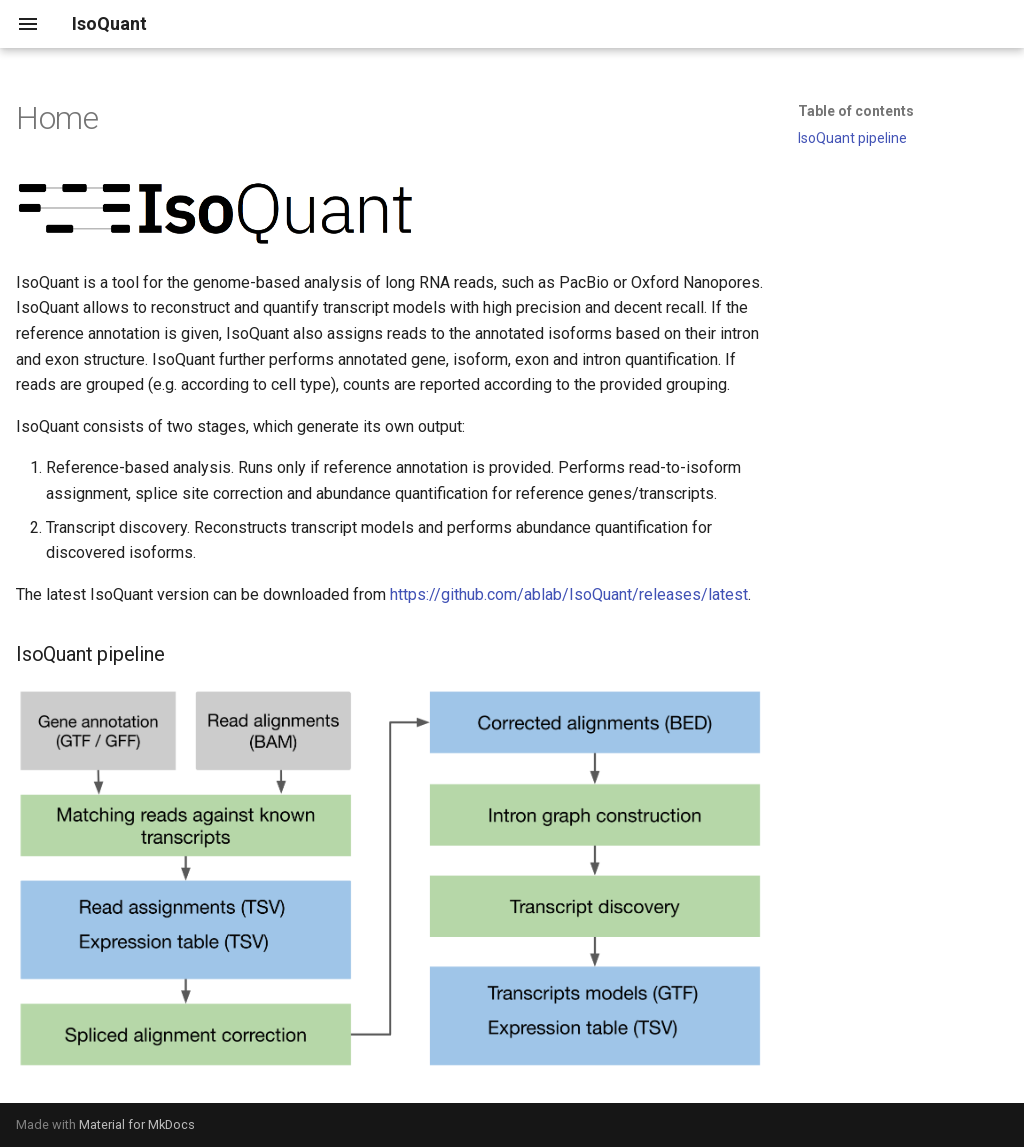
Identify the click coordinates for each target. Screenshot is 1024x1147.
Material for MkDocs (137, 1124)
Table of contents (856, 111)
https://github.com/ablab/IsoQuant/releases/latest (569, 594)
